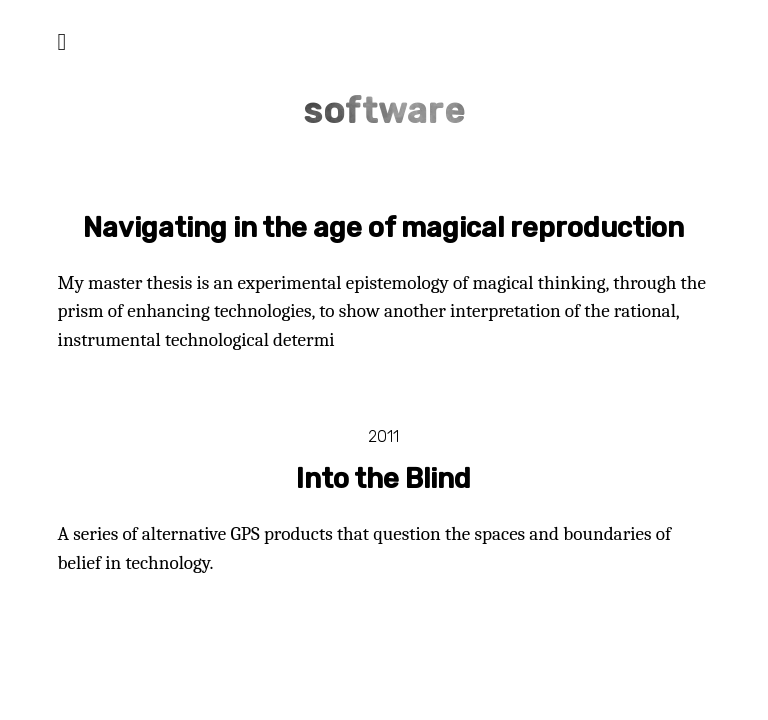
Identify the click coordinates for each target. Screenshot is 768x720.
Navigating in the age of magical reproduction (383, 228)
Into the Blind (383, 479)
